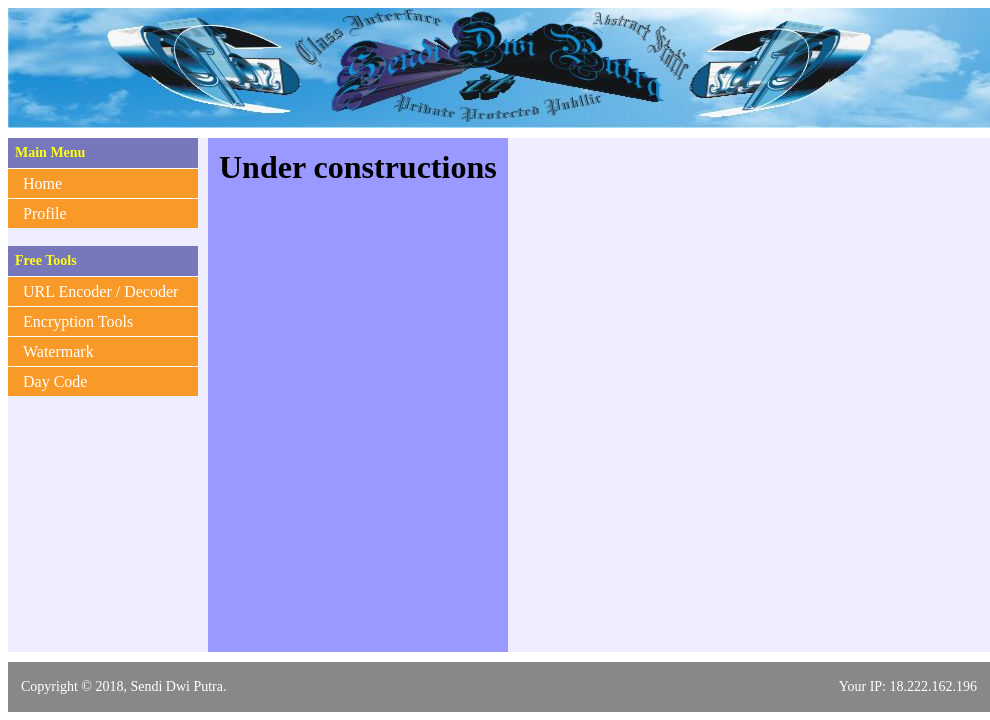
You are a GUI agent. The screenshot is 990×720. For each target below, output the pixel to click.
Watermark (58, 351)
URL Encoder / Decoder (100, 291)
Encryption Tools (78, 321)
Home (42, 183)
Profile (45, 213)
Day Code (55, 381)
